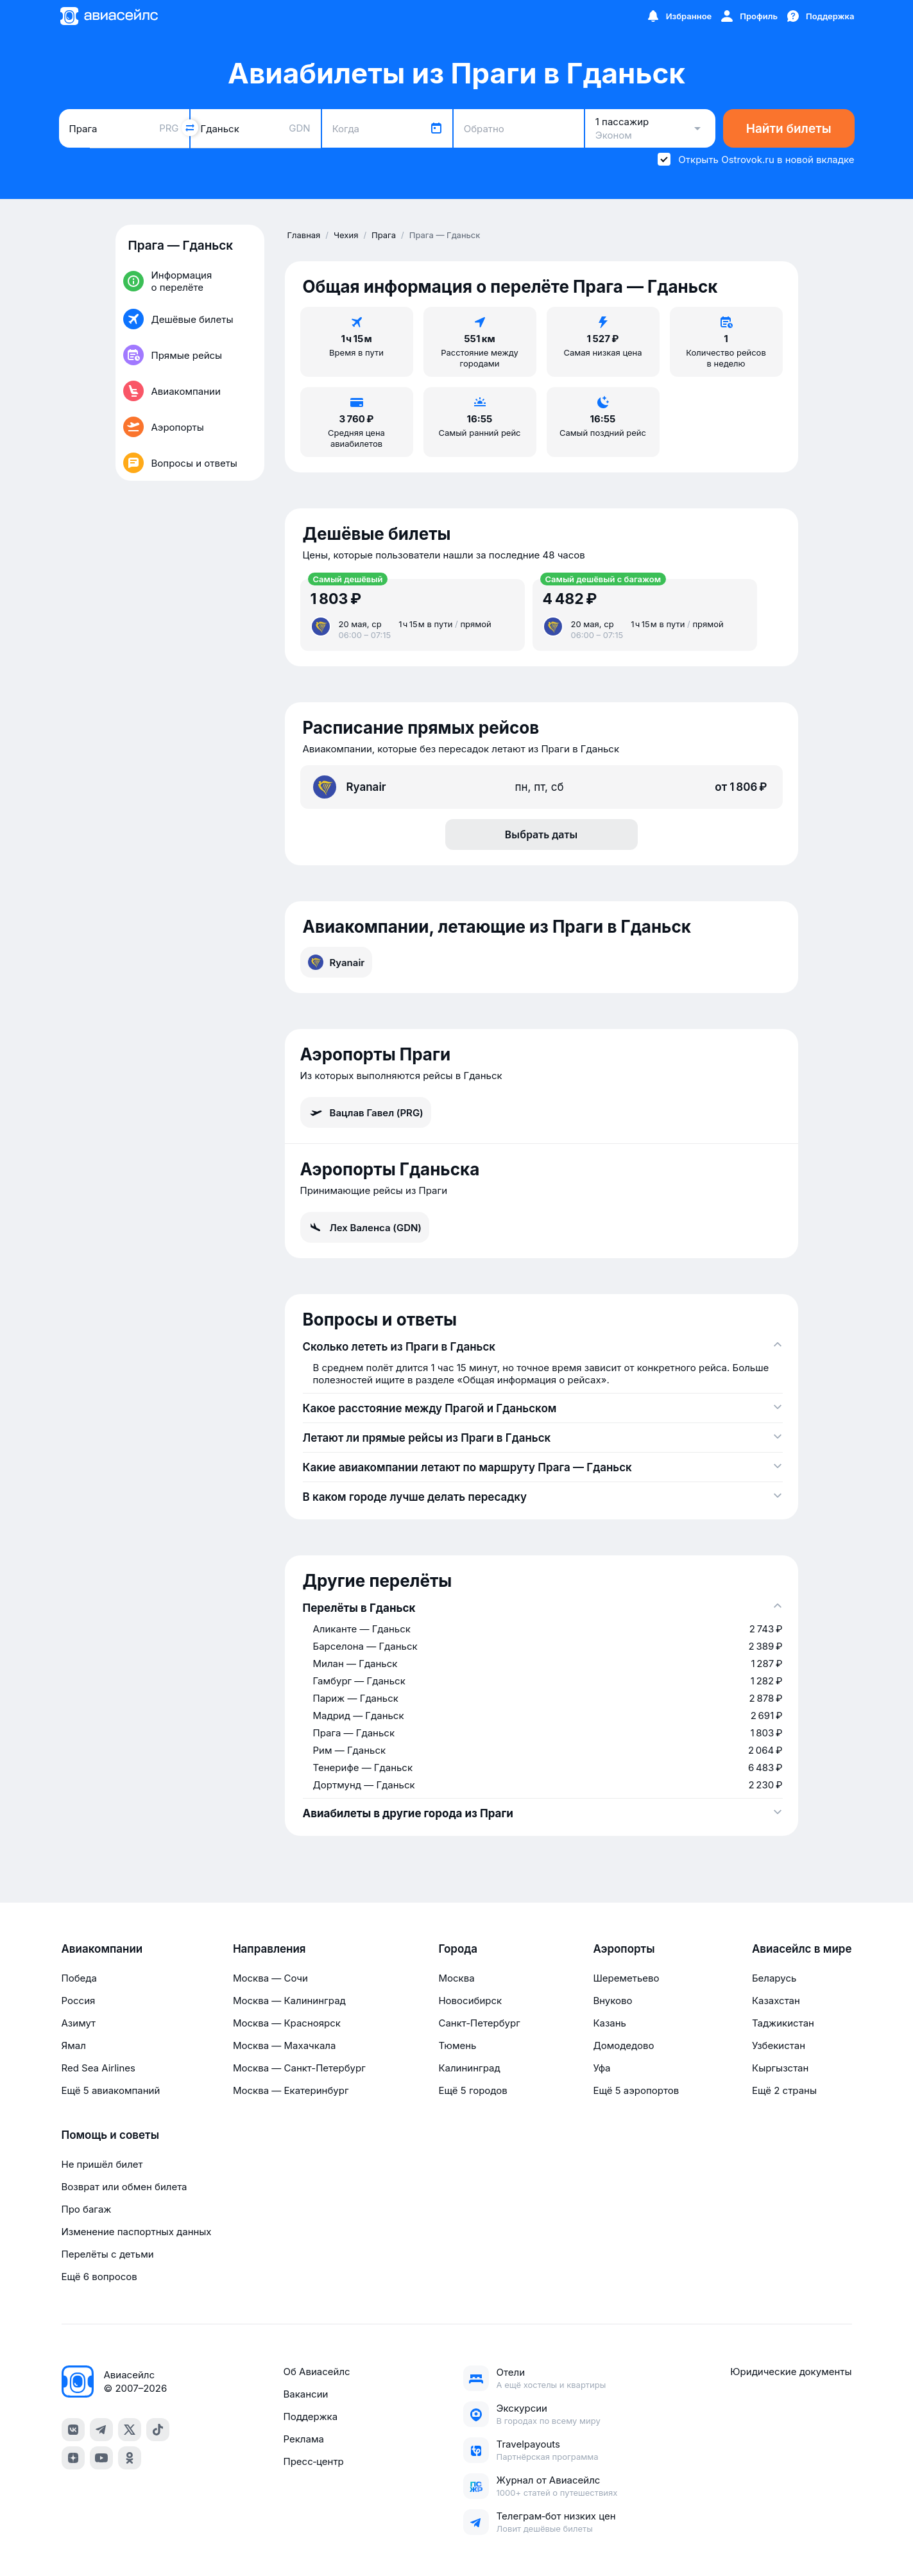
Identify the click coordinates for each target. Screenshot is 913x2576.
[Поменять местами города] (190, 127)
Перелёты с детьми (108, 2254)
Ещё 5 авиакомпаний (111, 2090)
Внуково (612, 2000)
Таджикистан (783, 2023)
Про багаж (87, 2209)
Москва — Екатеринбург (291, 2090)
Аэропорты (623, 1948)
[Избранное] (678, 16)
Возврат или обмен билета (124, 2187)
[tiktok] (158, 2429)
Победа (79, 1978)
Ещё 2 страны (784, 2090)
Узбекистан (778, 2045)
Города (457, 1948)
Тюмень (457, 2045)
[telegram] (101, 2429)
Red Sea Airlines (98, 2068)
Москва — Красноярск (287, 2023)
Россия (79, 2000)
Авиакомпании (102, 1948)
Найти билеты (789, 128)
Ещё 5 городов (472, 2090)
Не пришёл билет (102, 2164)
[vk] (73, 2429)
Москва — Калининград (289, 2000)
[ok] (129, 2458)
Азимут (79, 2023)
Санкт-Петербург (479, 2023)
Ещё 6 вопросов (99, 2276)
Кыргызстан (780, 2068)
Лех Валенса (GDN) (365, 1227)
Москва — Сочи (270, 1978)
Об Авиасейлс (316, 2371)
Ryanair (336, 962)
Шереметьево (626, 1978)
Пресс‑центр (313, 2461)
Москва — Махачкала (284, 2045)
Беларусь (774, 1978)
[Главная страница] (108, 16)
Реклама (303, 2439)
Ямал (74, 2045)
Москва (456, 1978)
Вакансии (305, 2394)
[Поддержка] (820, 16)
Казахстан (776, 2000)
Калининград (469, 2068)
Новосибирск (470, 2000)
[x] (129, 2429)
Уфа (601, 2068)
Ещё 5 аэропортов (636, 2090)
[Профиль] (748, 16)
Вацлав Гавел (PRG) (365, 1112)
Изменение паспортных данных (137, 2232)
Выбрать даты (541, 834)
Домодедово (623, 2045)
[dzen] (73, 2458)
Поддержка (310, 2416)
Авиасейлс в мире (802, 1948)
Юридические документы (790, 2371)
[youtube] (101, 2458)
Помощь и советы (110, 2135)
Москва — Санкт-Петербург (299, 2068)
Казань (609, 2023)
